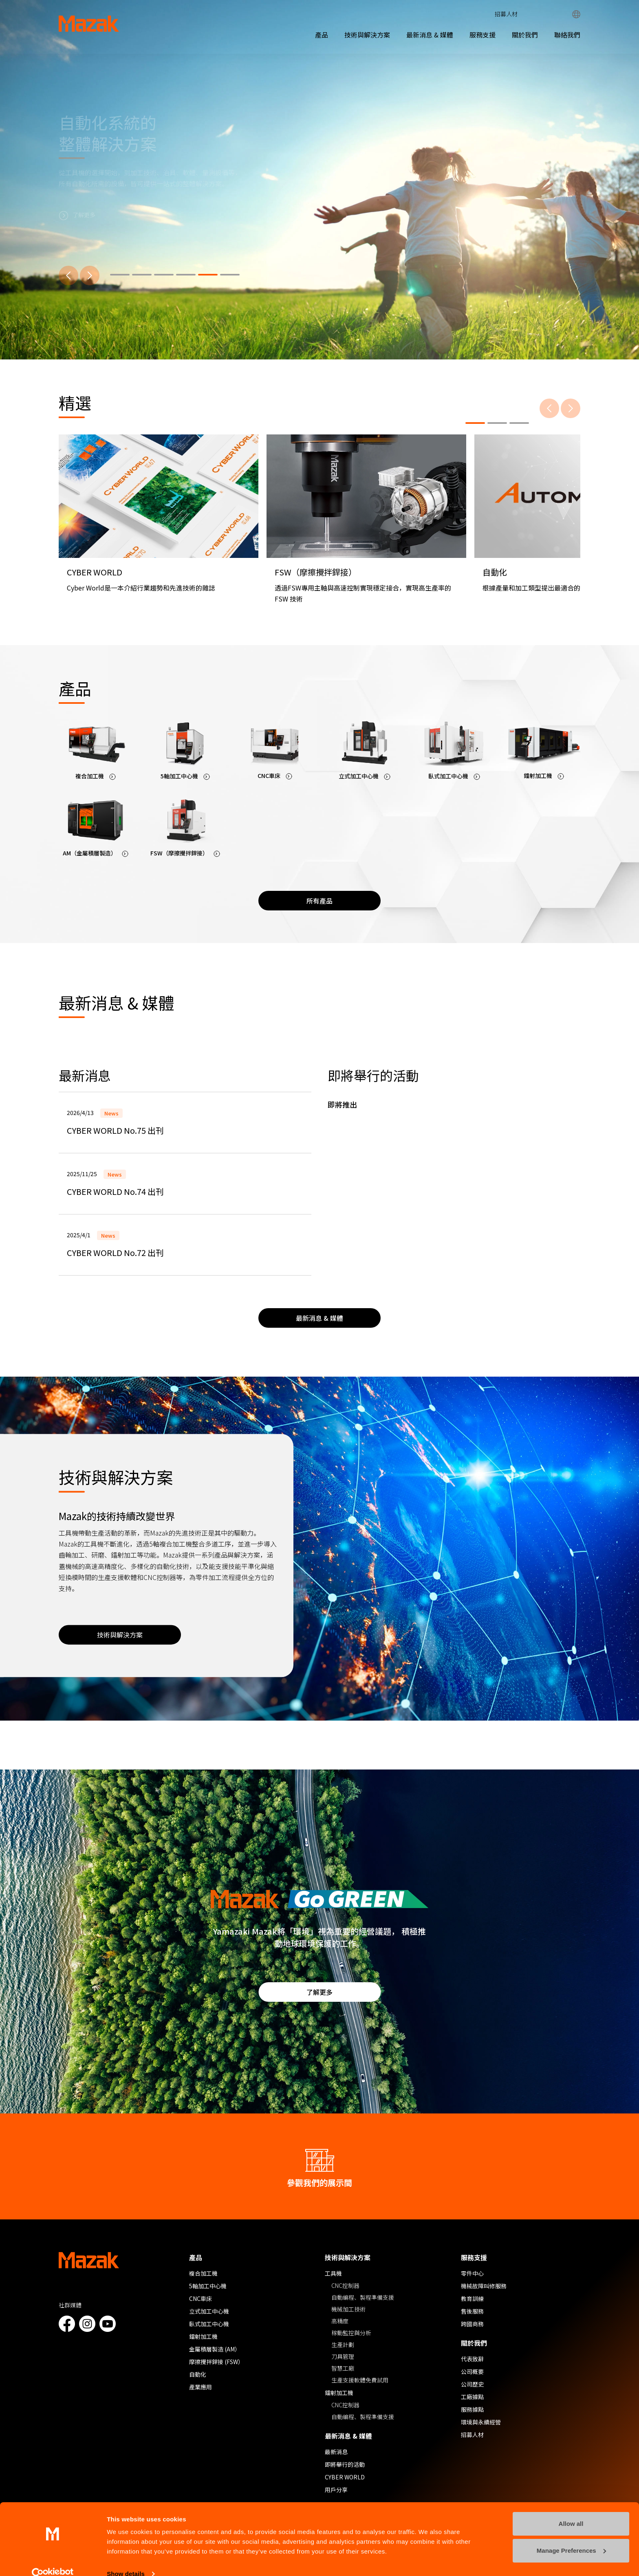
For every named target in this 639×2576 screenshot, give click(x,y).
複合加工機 (203, 2273)
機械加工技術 (348, 2309)
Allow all (571, 2509)
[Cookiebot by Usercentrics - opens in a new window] (52, 2560)
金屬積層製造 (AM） (214, 2349)
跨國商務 (472, 2324)
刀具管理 (342, 2356)
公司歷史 (472, 2384)
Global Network (576, 14)
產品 (321, 35)
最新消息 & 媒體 (429, 35)
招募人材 (506, 14)
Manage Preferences (571, 2536)
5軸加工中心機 (208, 2286)
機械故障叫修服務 (484, 2286)
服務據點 (472, 2409)
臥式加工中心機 (209, 2324)
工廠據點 (472, 2397)
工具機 (333, 2273)
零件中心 (472, 2273)
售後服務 (472, 2311)
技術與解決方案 (367, 35)
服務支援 (482, 35)
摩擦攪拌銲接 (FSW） (216, 2362)
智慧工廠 (342, 2368)
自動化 (197, 2374)
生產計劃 (342, 2344)
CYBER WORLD (345, 2477)
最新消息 (336, 2452)
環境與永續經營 (481, 2422)
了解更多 (319, 1992)
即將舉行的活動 (345, 2464)
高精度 (339, 2321)
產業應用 (200, 2387)
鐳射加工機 (203, 2336)
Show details (126, 2559)
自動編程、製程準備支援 (362, 2297)
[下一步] (89, 275)
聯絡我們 (567, 35)
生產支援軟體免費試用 (359, 2380)
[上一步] (68, 275)
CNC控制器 (345, 2285)
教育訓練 (472, 2298)
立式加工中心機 (209, 2311)
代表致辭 (472, 2359)
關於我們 (525, 35)
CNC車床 (200, 2298)
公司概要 (472, 2371)
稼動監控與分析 (351, 2333)
